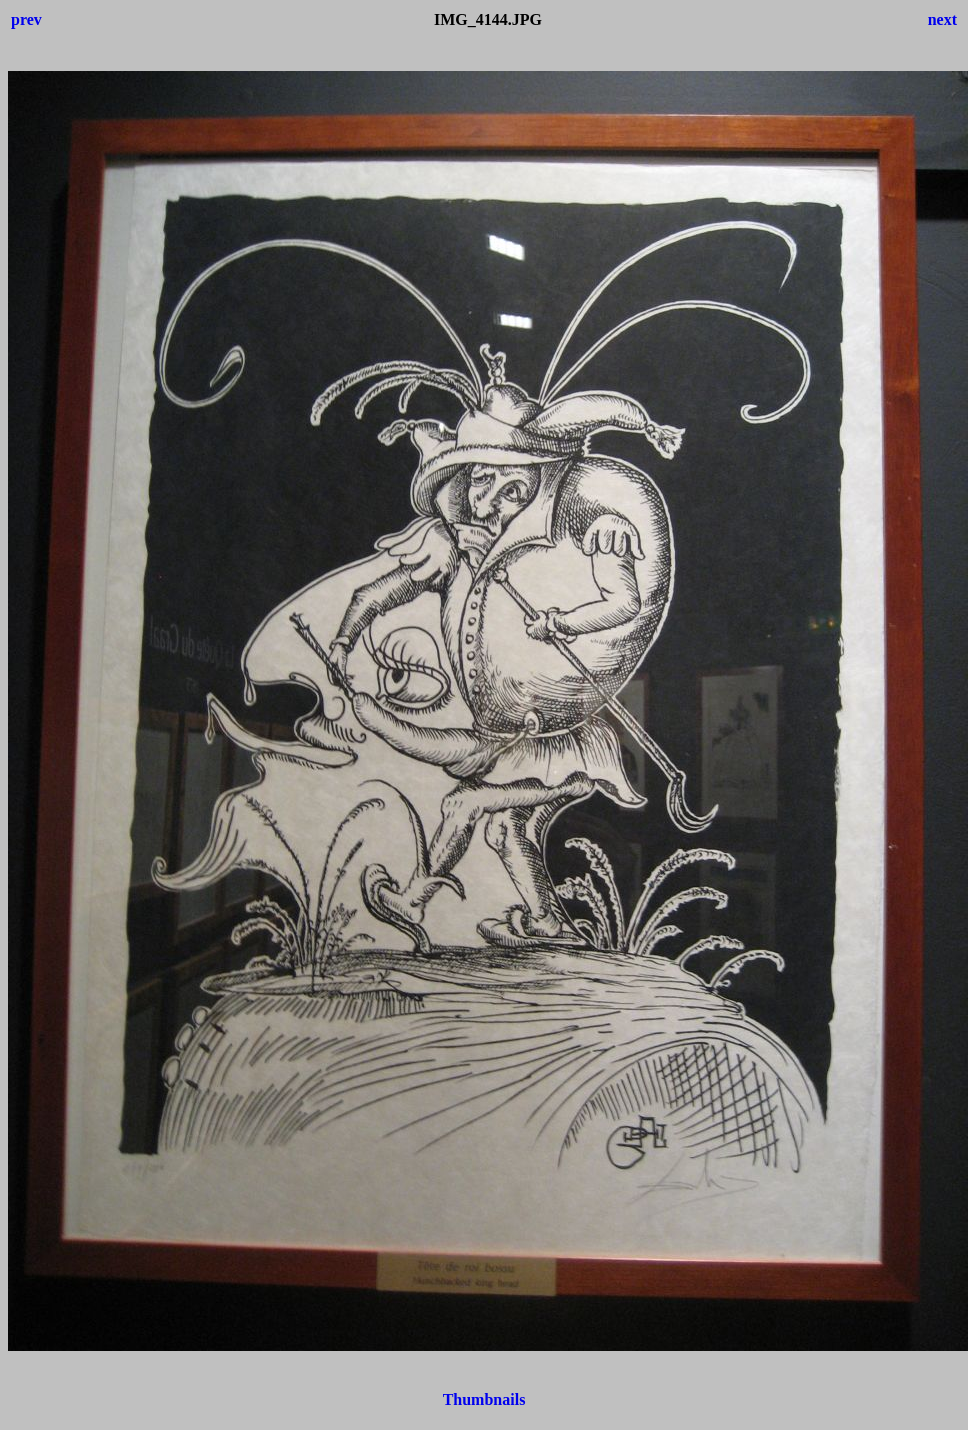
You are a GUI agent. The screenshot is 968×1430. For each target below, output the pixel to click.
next (942, 19)
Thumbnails (484, 1399)
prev (26, 19)
